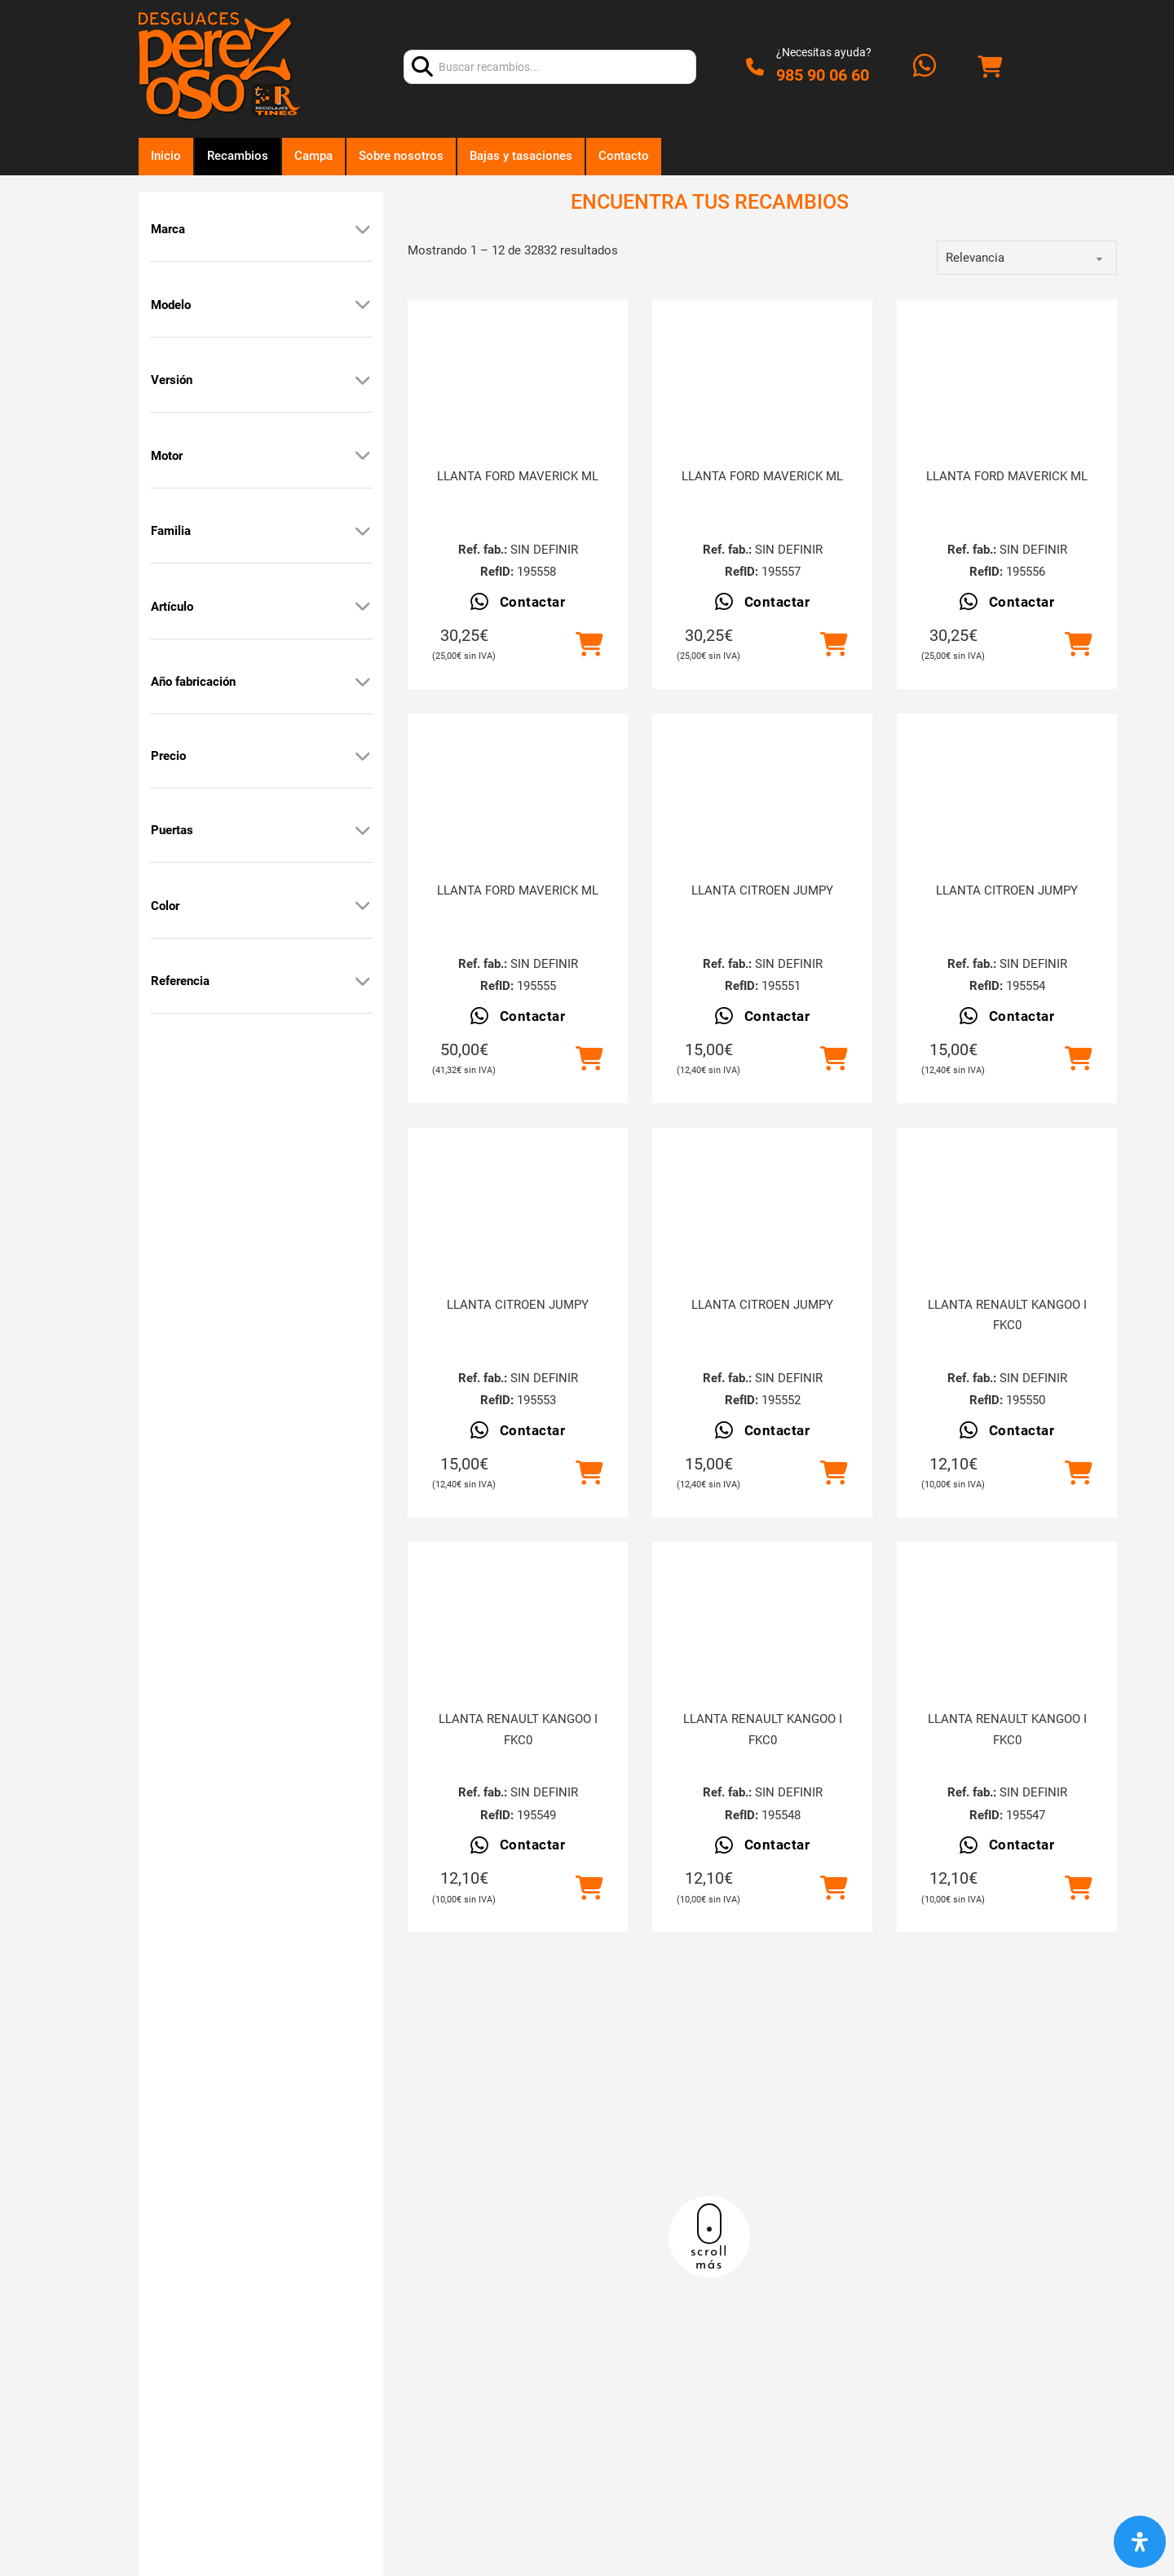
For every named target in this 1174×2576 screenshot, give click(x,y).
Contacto (623, 155)
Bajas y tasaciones (521, 155)
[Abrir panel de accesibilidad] (1140, 2542)
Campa (313, 155)
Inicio (166, 155)
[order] (1027, 258)
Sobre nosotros (401, 155)
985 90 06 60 (822, 75)
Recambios (237, 155)
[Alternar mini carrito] (990, 67)
